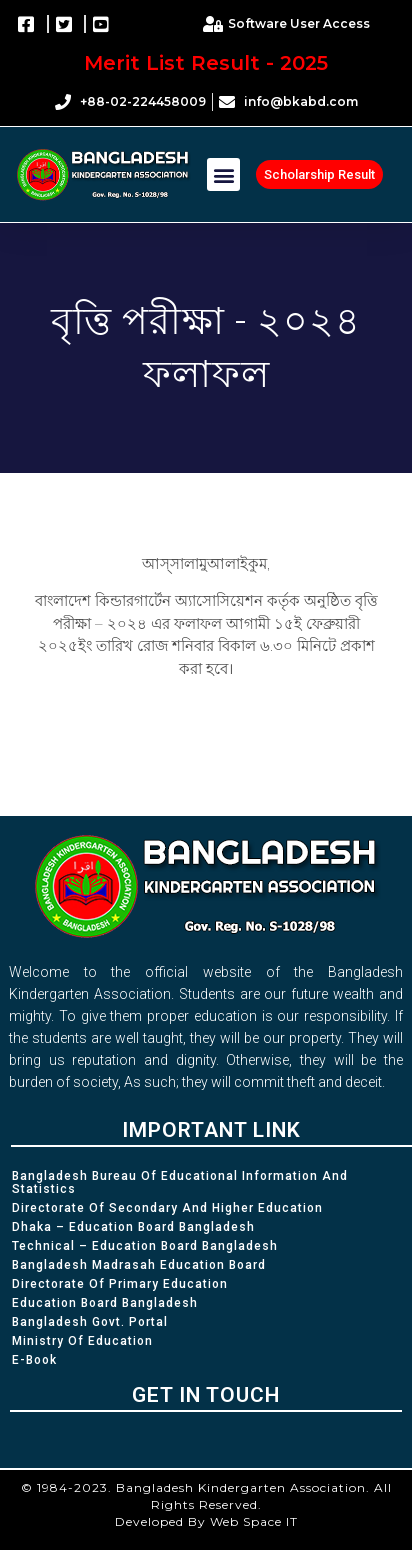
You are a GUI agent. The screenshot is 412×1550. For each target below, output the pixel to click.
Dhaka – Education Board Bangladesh (133, 1227)
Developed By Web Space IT (206, 1521)
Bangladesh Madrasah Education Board (139, 1265)
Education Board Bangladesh (105, 1303)
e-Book (34, 1360)
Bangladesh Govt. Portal (90, 1322)
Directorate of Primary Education (120, 1284)
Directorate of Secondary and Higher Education (167, 1208)
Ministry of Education (82, 1341)
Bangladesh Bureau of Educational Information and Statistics (180, 1182)
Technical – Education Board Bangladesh (145, 1246)
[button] (223, 174)
